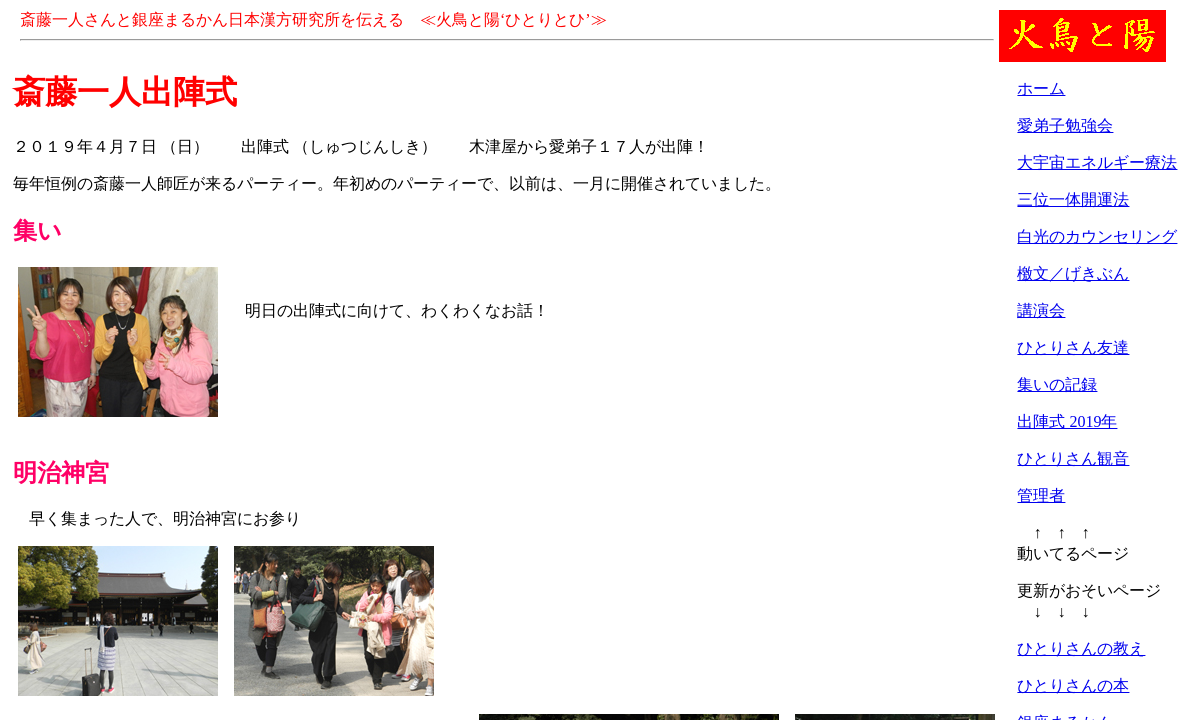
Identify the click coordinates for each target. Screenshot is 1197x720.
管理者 (1041, 495)
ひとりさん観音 (1073, 458)
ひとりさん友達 (1073, 347)
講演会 (1041, 310)
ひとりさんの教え (1081, 648)
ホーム (1041, 88)
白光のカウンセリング (1097, 236)
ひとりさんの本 (1073, 685)
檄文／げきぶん (1073, 273)
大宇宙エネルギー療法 (1097, 162)
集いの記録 (1057, 384)
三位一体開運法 (1073, 199)
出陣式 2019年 (1067, 421)
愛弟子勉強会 (1065, 125)
